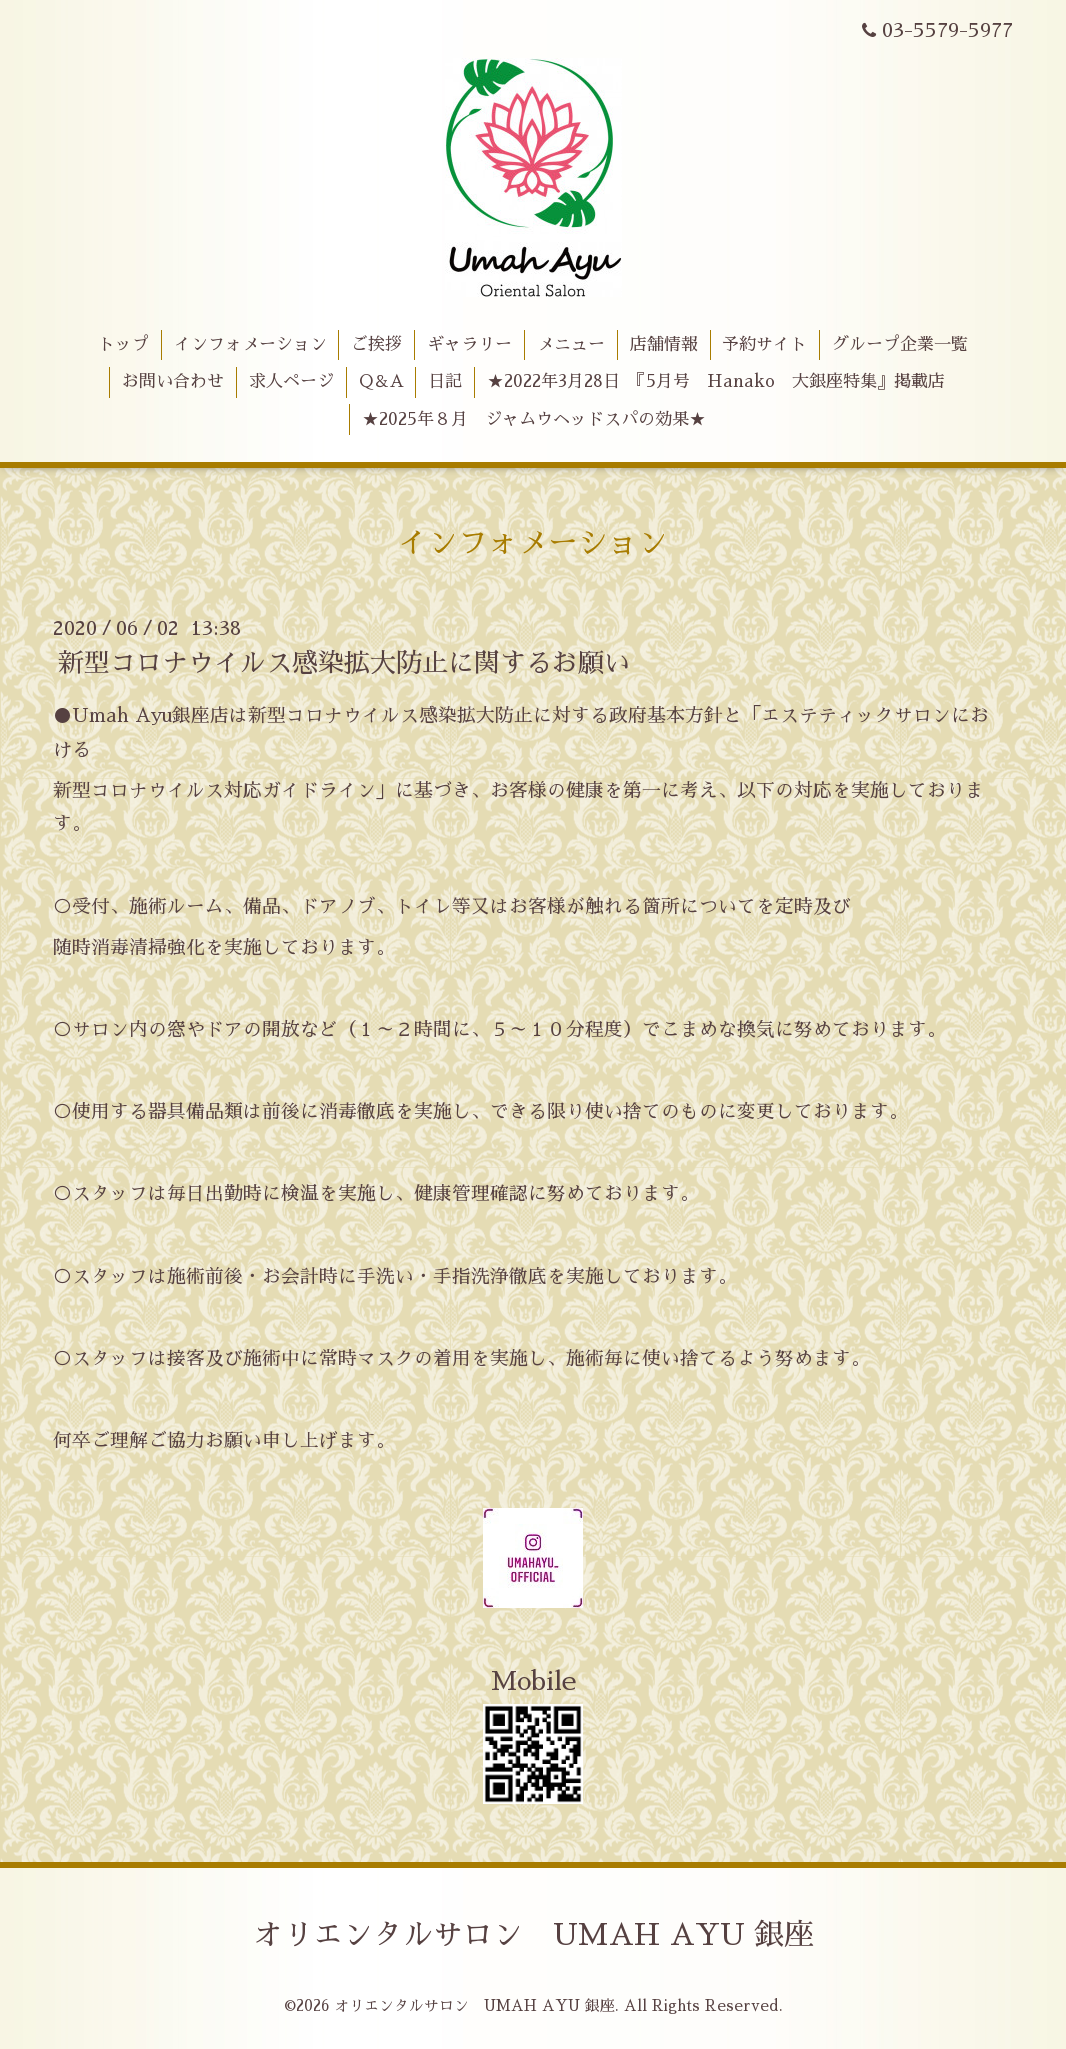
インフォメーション (250, 344)
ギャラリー (469, 344)
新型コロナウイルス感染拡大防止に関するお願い (344, 663)
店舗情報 (664, 344)
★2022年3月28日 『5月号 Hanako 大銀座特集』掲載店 (716, 381)
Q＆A (381, 381)
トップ (123, 344)
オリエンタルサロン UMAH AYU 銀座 (533, 1935)
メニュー (571, 344)
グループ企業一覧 (900, 344)
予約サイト (764, 344)
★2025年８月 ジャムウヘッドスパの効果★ (534, 419)
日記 (445, 381)
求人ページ (291, 381)
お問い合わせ (173, 381)
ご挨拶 (376, 344)
